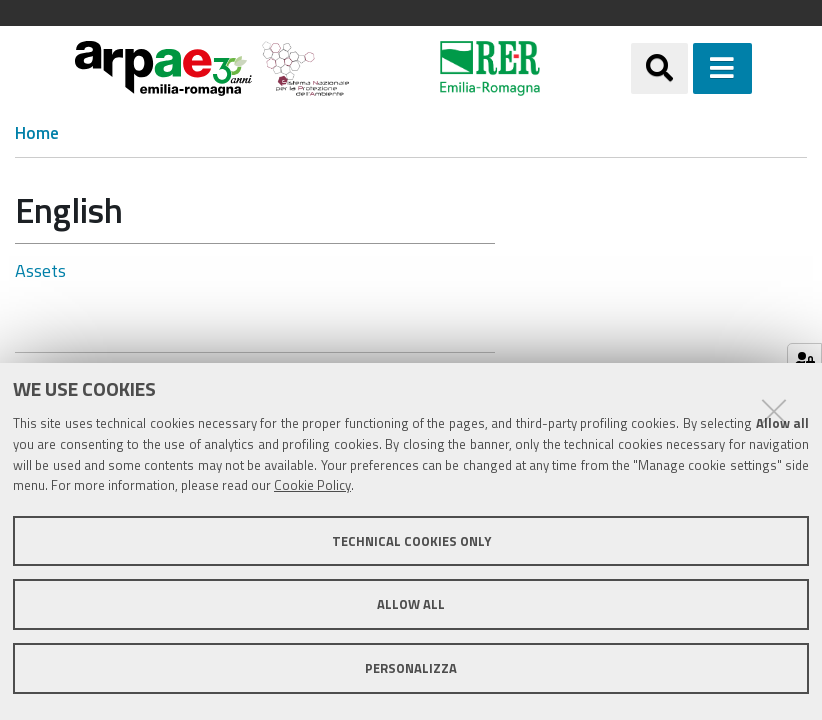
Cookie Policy (312, 485)
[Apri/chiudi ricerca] (659, 68)
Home (37, 133)
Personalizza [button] (411, 668)
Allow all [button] (411, 604)
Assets (40, 270)
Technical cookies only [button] (411, 541)
